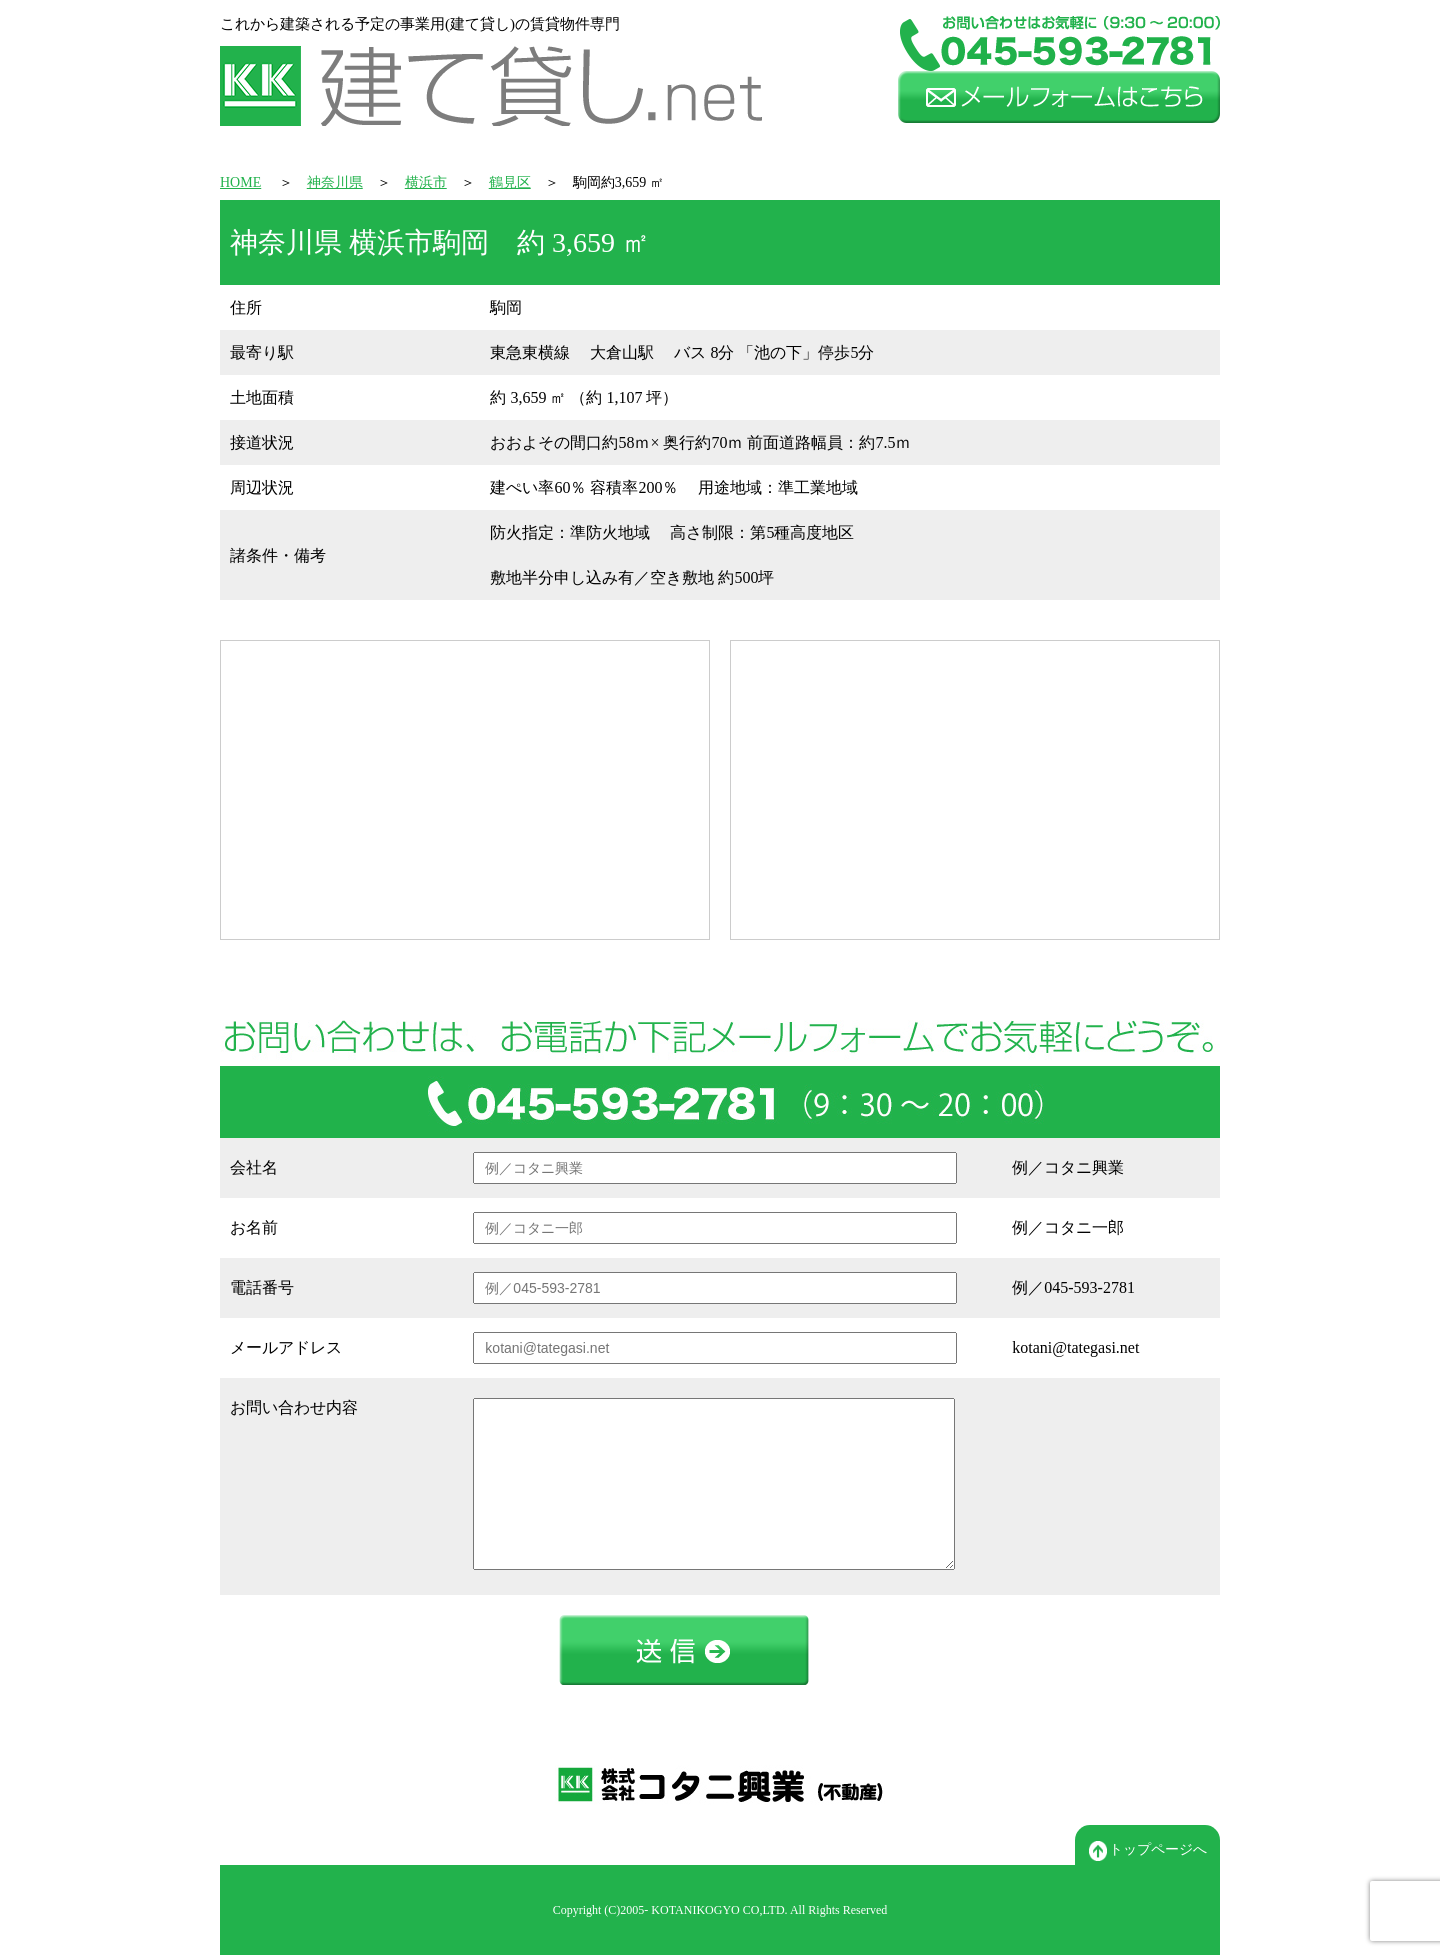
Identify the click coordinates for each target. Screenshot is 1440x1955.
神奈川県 (335, 182)
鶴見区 (510, 182)
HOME (240, 182)
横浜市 (426, 182)
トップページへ (1148, 1851)
